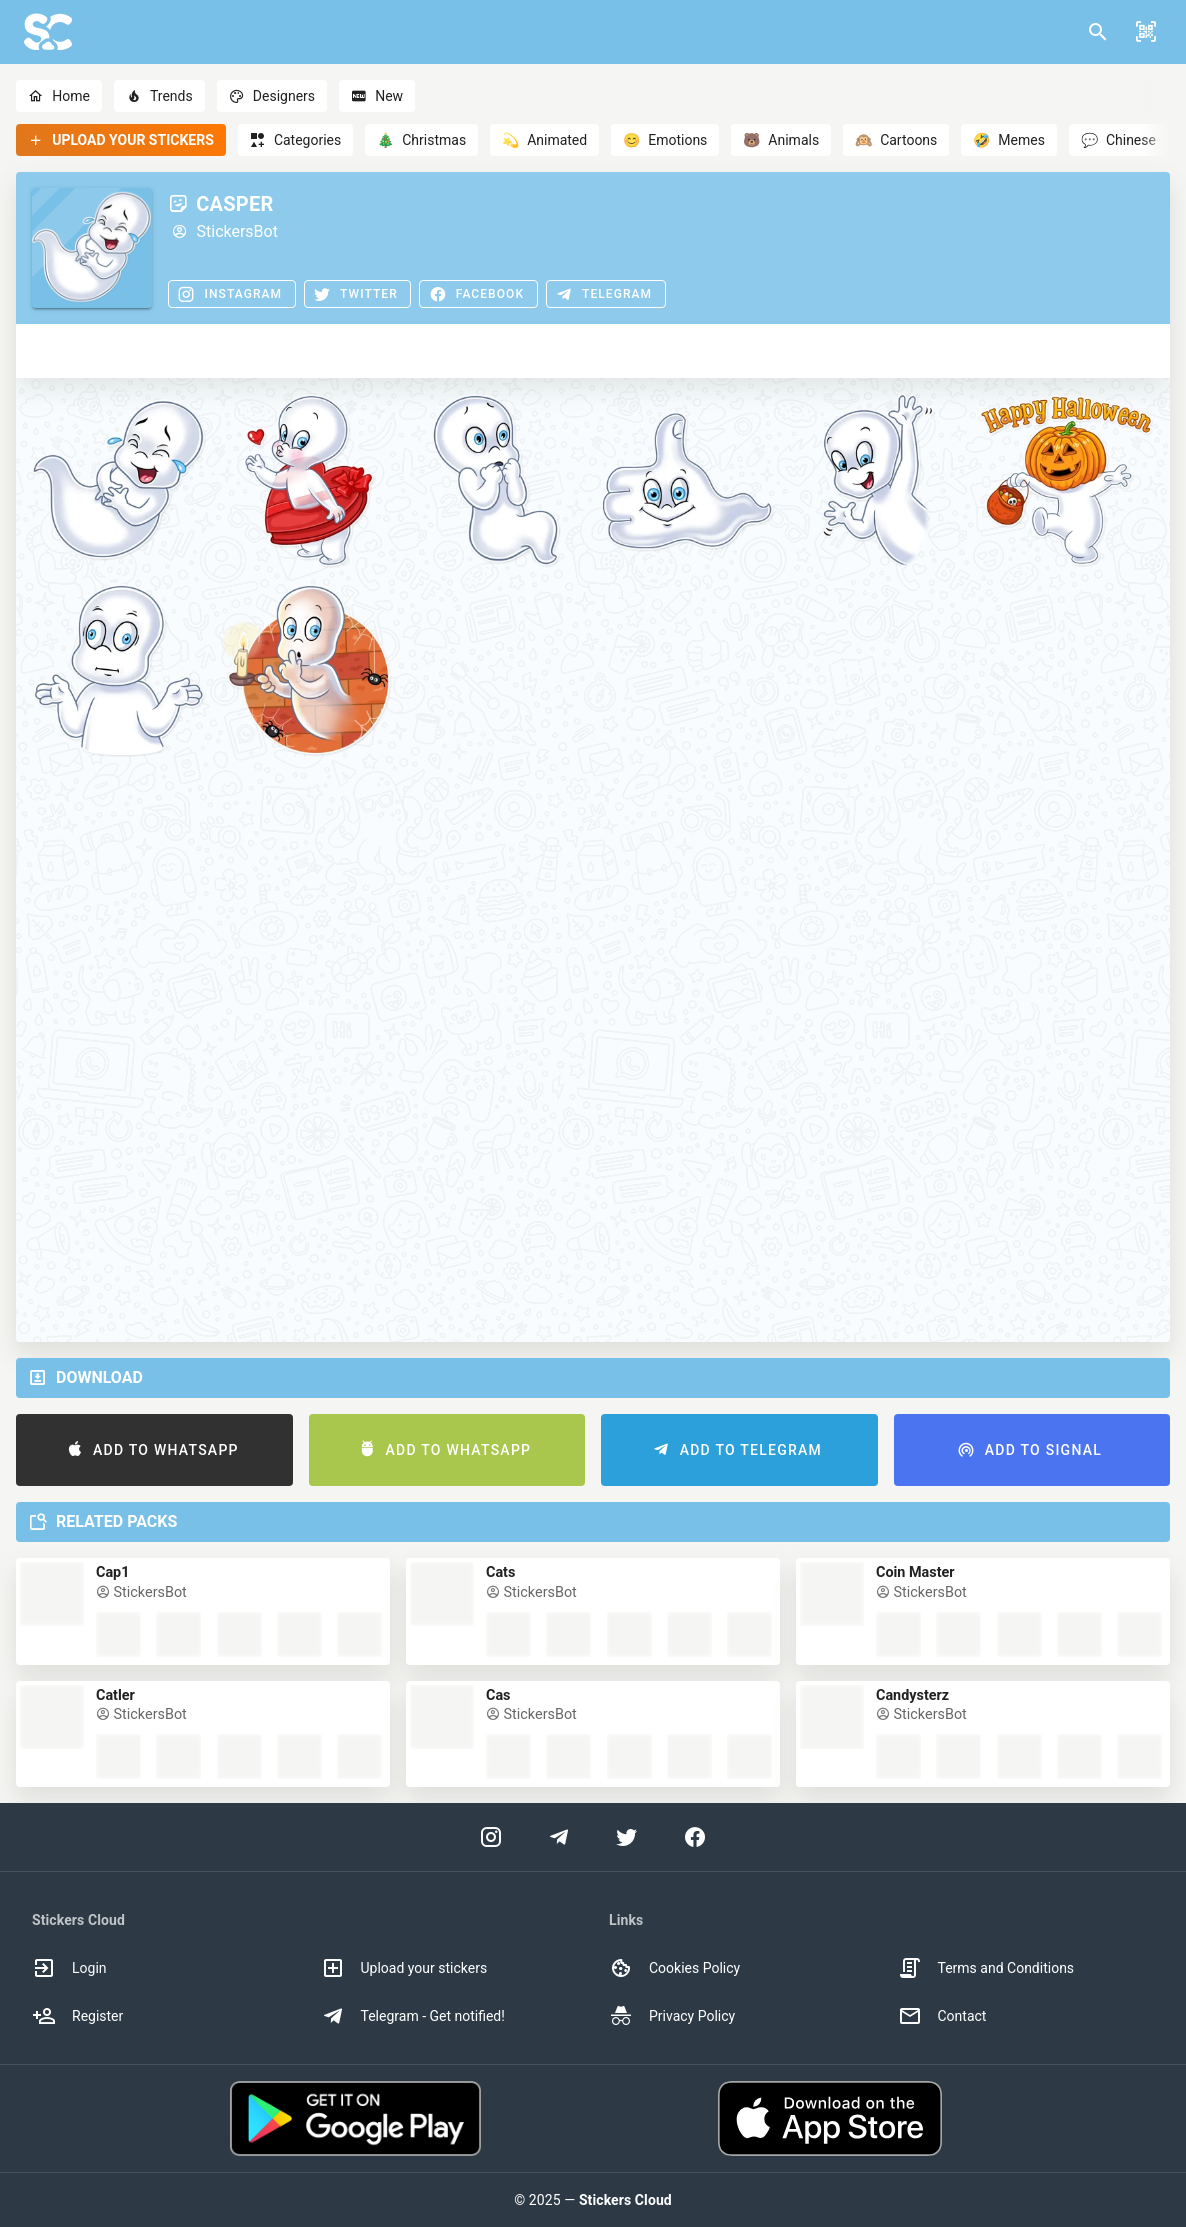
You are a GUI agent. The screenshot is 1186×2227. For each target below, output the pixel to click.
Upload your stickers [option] (404, 1968)
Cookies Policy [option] (674, 1968)
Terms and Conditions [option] (986, 1968)
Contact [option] (942, 2016)
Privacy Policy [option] (672, 2016)
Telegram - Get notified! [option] (413, 2016)
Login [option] (69, 1968)
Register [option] (77, 2016)
